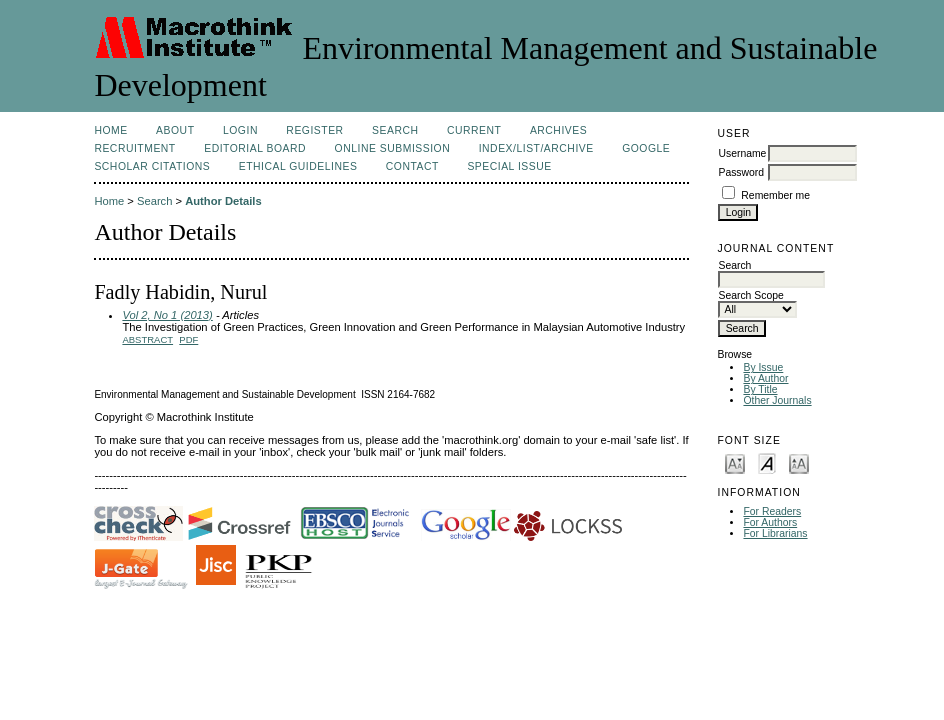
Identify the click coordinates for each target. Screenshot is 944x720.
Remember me (775, 195)
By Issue (763, 367)
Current (474, 130)
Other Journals (777, 400)
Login (240, 130)
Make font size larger (799, 462)
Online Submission (393, 148)
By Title (760, 389)
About (175, 130)
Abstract (147, 339)
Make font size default (767, 462)
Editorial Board (255, 148)
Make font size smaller (735, 462)
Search (395, 130)
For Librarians (775, 533)
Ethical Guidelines (298, 166)
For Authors (770, 522)
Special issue (509, 166)
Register (314, 130)
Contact (412, 166)
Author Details (223, 201)
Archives (558, 130)
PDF (188, 339)
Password (741, 172)
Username (742, 153)
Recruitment (134, 148)
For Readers (772, 511)
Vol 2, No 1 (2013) (167, 315)
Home (110, 130)
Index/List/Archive (536, 148)
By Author (765, 378)
